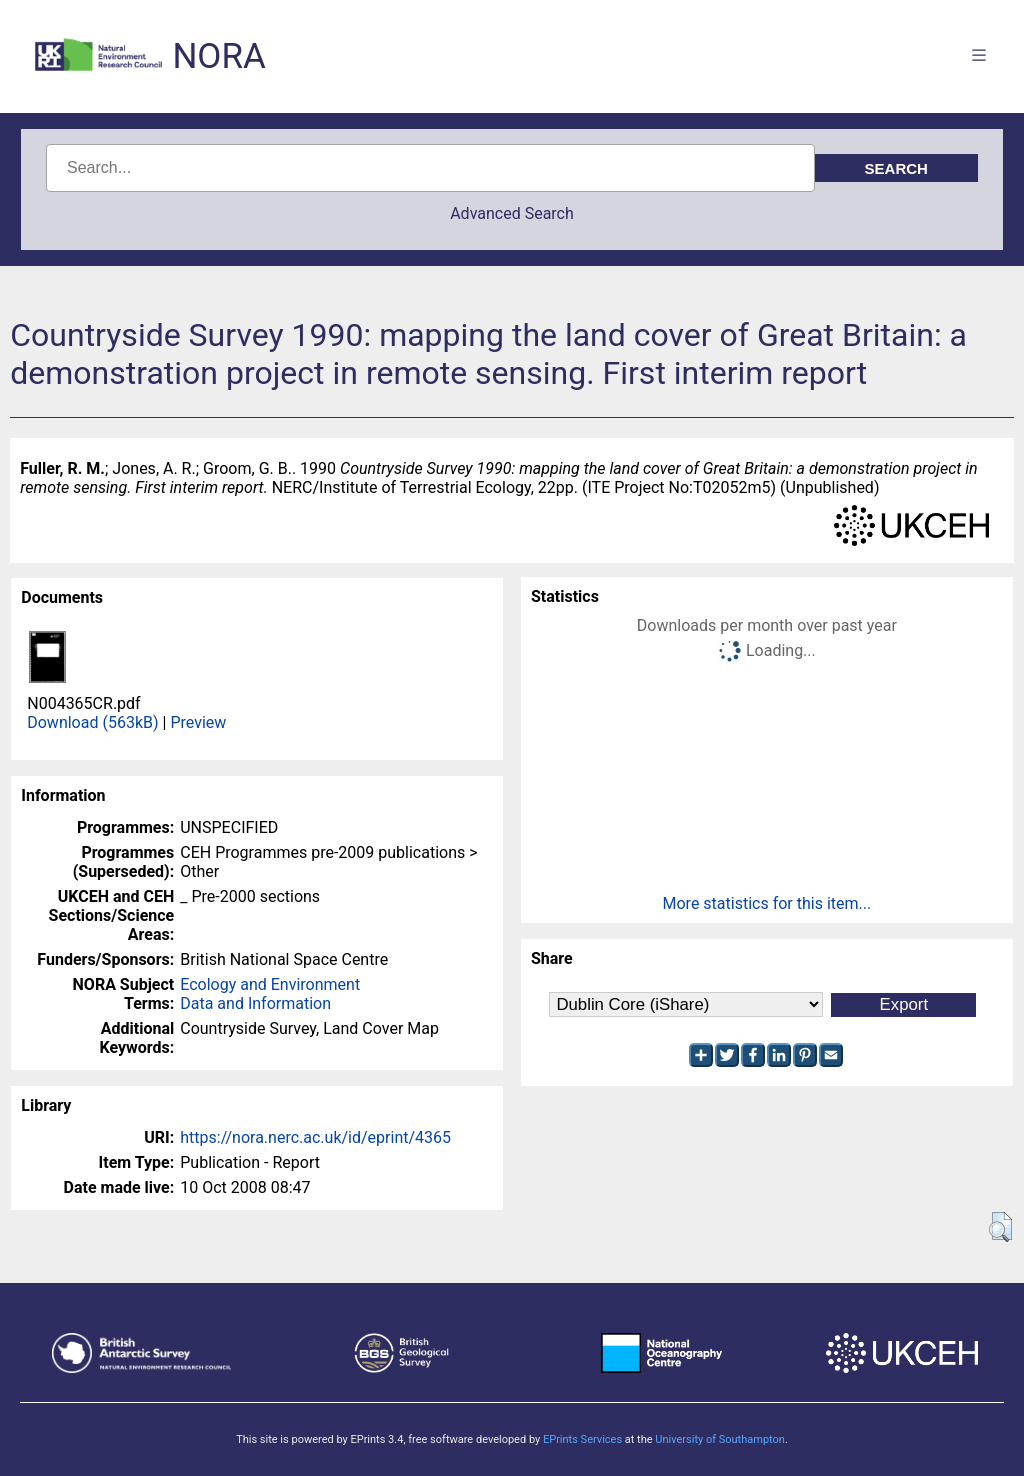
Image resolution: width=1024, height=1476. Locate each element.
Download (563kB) (92, 722)
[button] (1000, 1227)
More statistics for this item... (767, 903)
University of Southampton (720, 1439)
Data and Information (255, 1003)
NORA (218, 56)
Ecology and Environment (270, 984)
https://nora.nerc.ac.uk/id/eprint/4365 (315, 1137)
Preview (198, 722)
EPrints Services (582, 1439)
